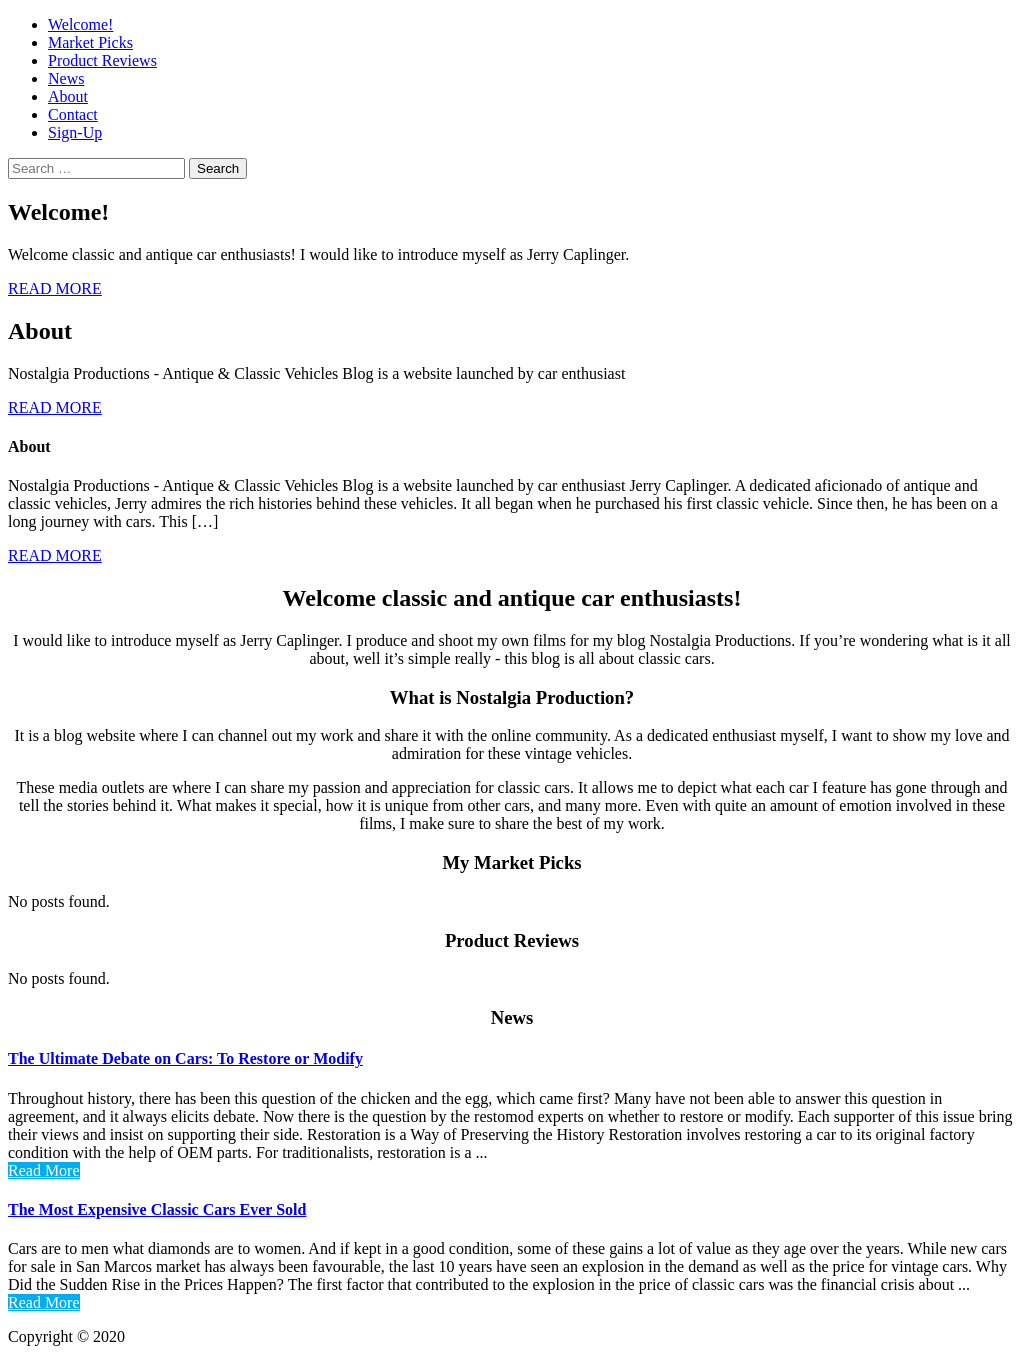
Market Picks (90, 42)
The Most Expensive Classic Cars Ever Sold (157, 1209)
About (68, 96)
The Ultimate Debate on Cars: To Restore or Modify (185, 1058)
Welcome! (80, 24)
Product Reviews (102, 60)
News (66, 78)
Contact (73, 114)
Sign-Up (75, 132)
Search (218, 168)
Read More (44, 1170)
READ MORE (55, 288)
